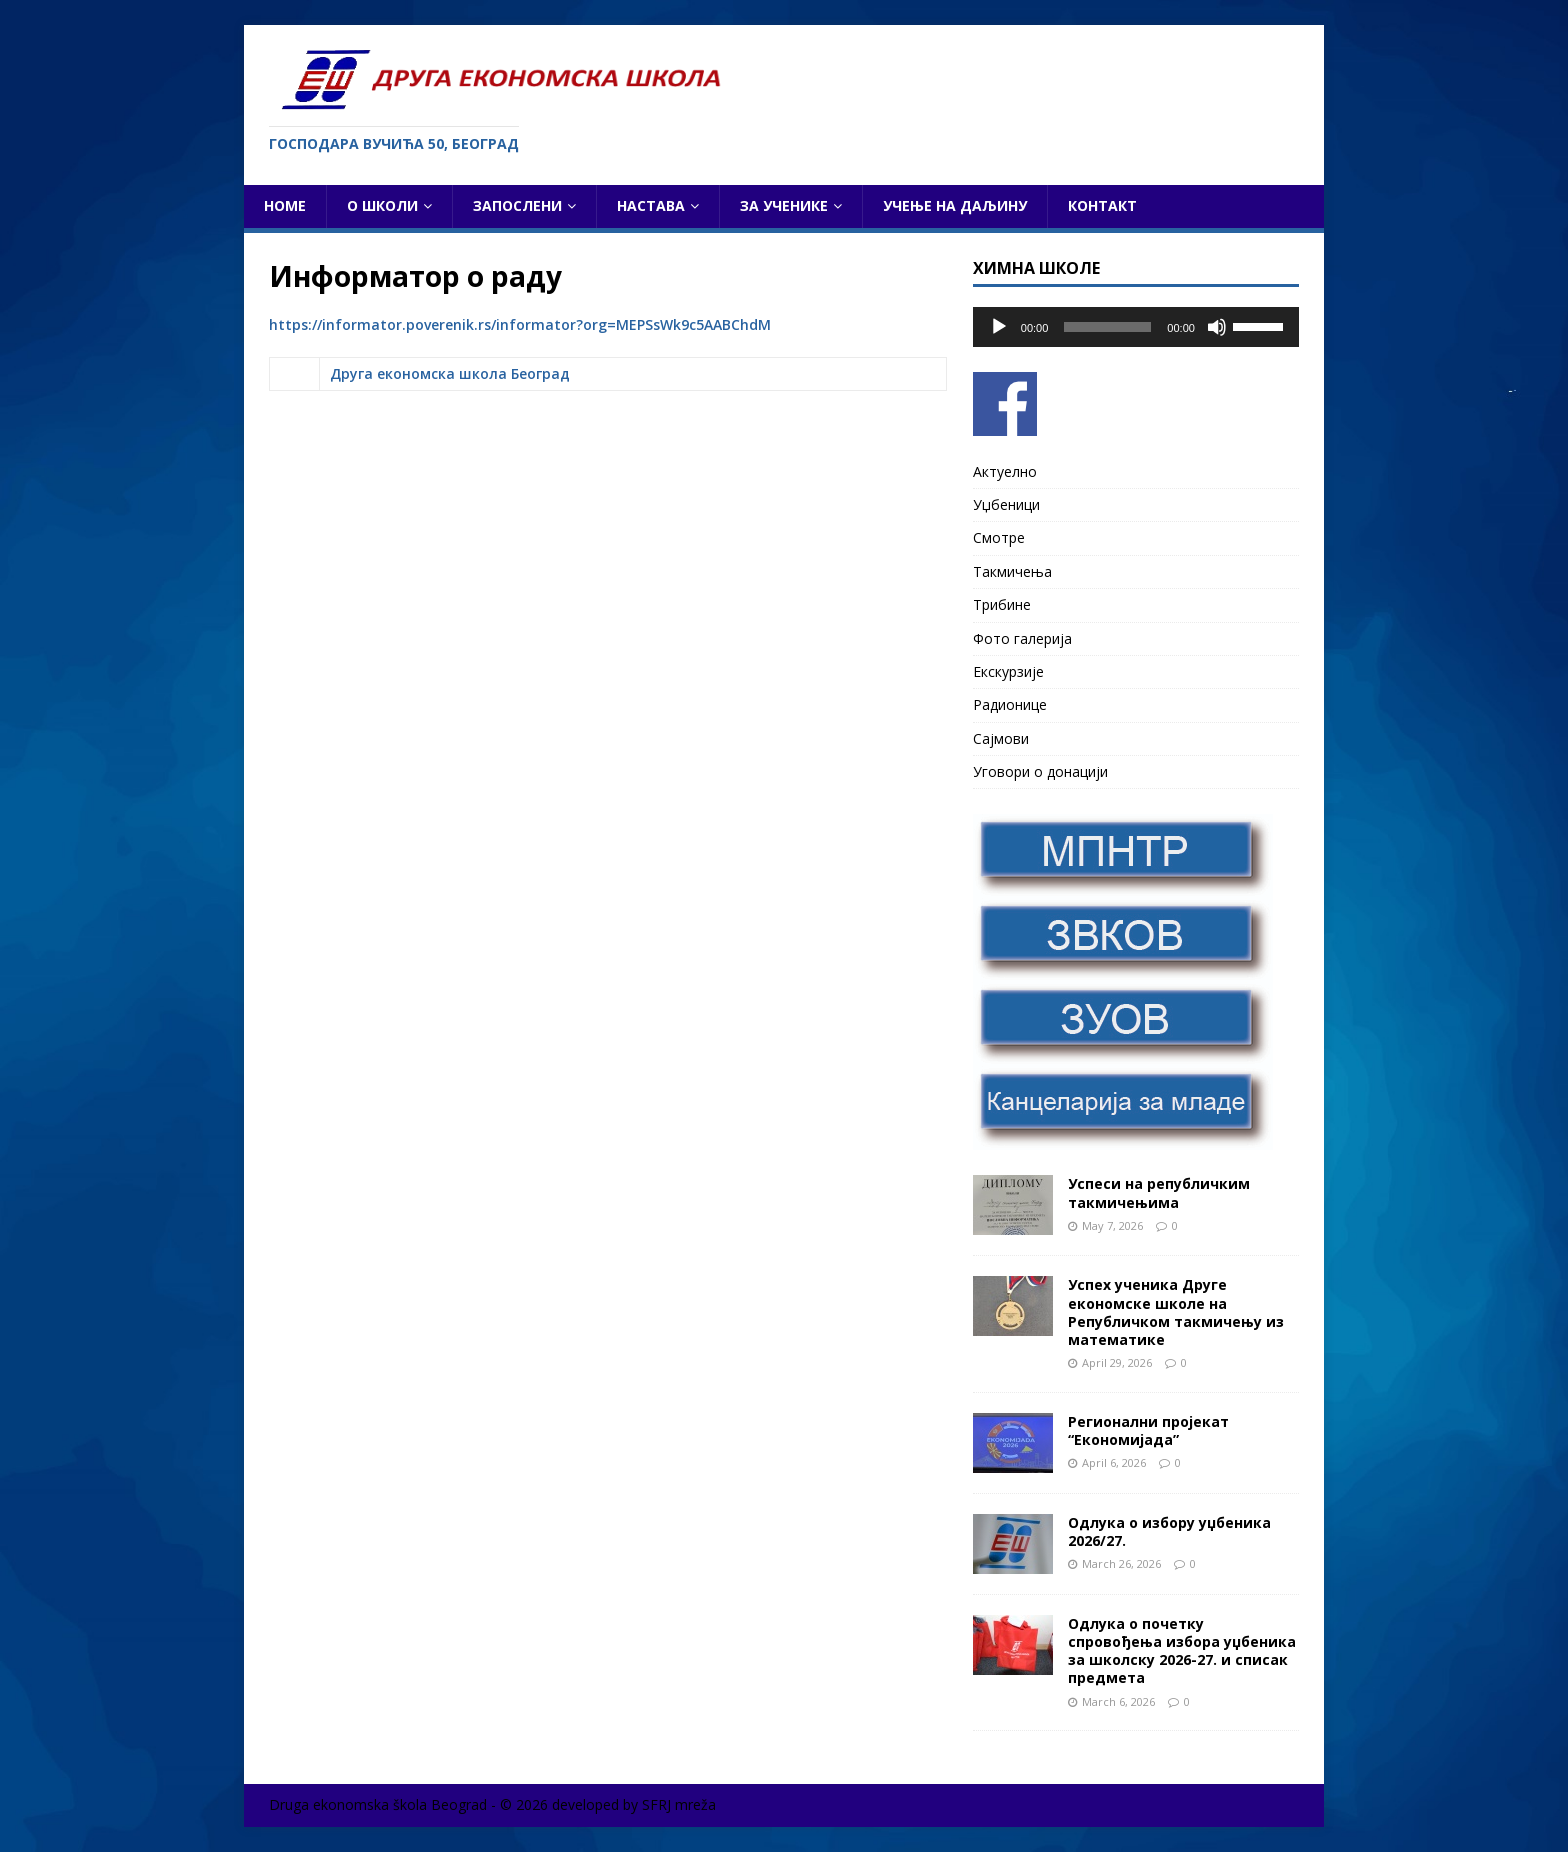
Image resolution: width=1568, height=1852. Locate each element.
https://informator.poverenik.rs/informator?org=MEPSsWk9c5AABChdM (520, 324)
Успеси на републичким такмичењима (1159, 1192)
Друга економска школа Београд (450, 373)
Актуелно (1005, 471)
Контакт (1102, 205)
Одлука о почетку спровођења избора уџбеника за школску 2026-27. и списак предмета (1182, 1651)
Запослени (517, 205)
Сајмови (1001, 738)
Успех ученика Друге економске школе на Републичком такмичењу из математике (1176, 1312)
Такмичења (1012, 571)
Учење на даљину (955, 205)
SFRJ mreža (679, 1804)
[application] (1136, 327)
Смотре (999, 537)
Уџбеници (1006, 504)
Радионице (1010, 704)
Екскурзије (1008, 671)
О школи (382, 205)
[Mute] (1217, 327)
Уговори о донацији (1040, 771)
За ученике (784, 205)
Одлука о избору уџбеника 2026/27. (1169, 1531)
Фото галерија (1022, 638)
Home (285, 205)
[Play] (999, 327)
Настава (651, 205)
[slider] (1107, 327)
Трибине (1002, 604)
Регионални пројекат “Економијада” (1148, 1430)
